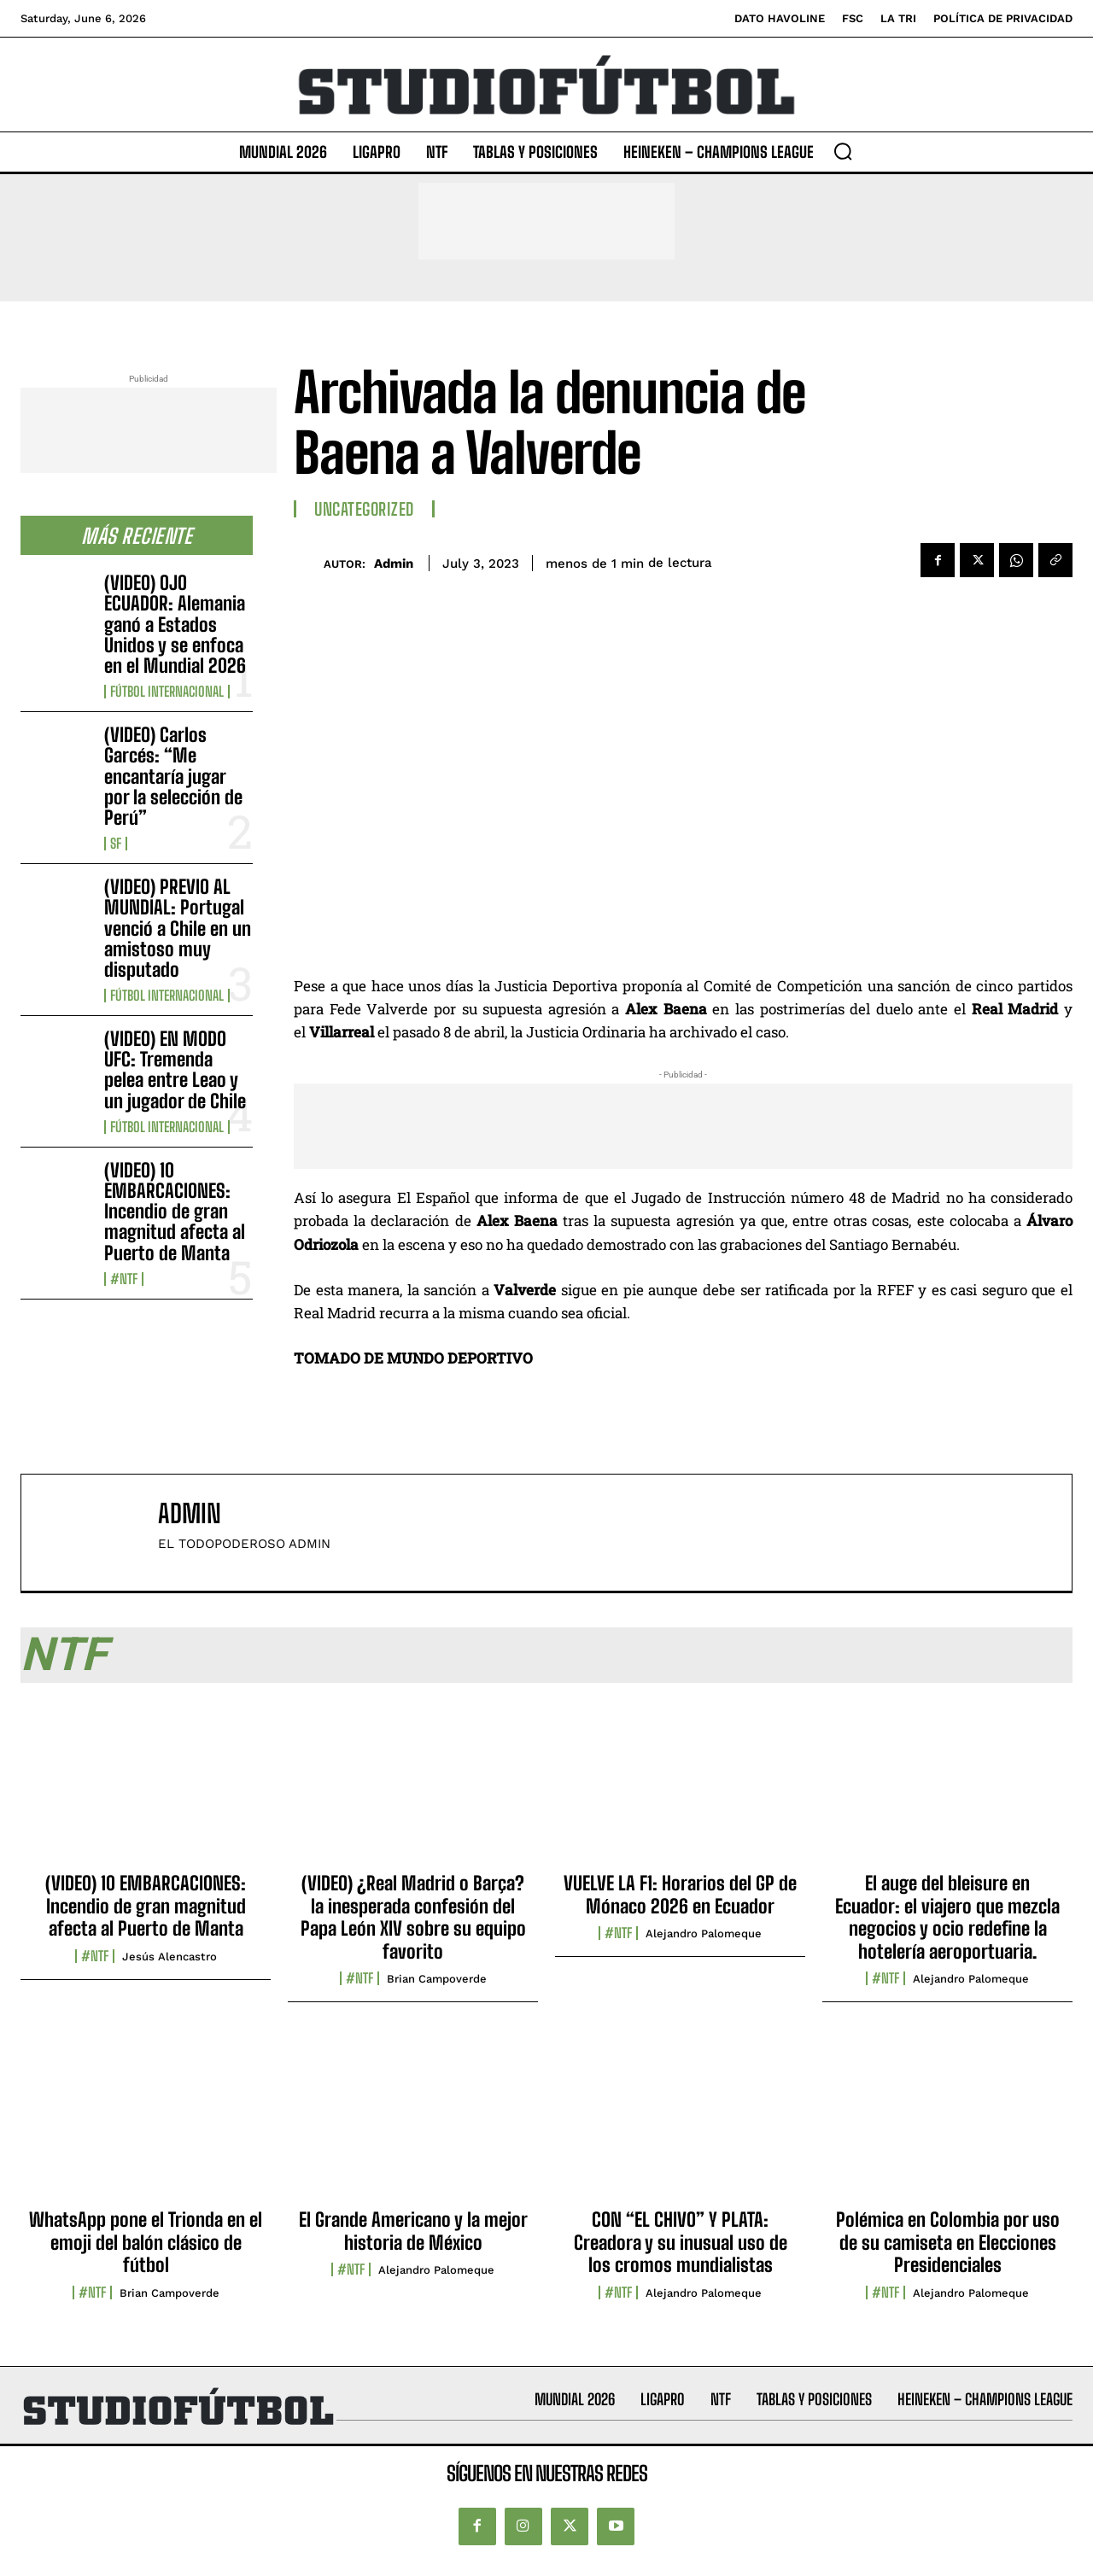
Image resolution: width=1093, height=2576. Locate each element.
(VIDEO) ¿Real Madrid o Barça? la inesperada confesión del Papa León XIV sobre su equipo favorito (413, 1917)
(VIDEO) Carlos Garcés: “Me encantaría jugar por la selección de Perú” (173, 776)
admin (393, 563)
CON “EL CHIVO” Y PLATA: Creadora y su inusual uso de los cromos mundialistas (680, 2242)
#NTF (123, 1279)
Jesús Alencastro (169, 1956)
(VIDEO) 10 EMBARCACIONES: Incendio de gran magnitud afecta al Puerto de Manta (174, 1212)
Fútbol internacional (167, 691)
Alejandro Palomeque (704, 1933)
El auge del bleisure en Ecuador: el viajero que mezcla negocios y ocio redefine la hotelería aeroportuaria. (947, 1917)
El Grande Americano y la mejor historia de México (413, 2230)
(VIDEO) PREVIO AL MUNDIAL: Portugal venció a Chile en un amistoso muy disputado (177, 928)
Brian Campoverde (437, 1978)
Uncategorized (364, 508)
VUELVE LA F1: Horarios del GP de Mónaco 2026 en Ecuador (680, 1894)
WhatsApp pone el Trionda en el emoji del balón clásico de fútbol (145, 2242)
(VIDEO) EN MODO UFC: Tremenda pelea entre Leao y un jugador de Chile (175, 1070)
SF (115, 843)
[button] (842, 151)
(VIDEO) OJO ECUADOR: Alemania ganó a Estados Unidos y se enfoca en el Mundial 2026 (175, 624)
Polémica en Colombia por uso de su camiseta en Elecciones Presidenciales (948, 2242)
